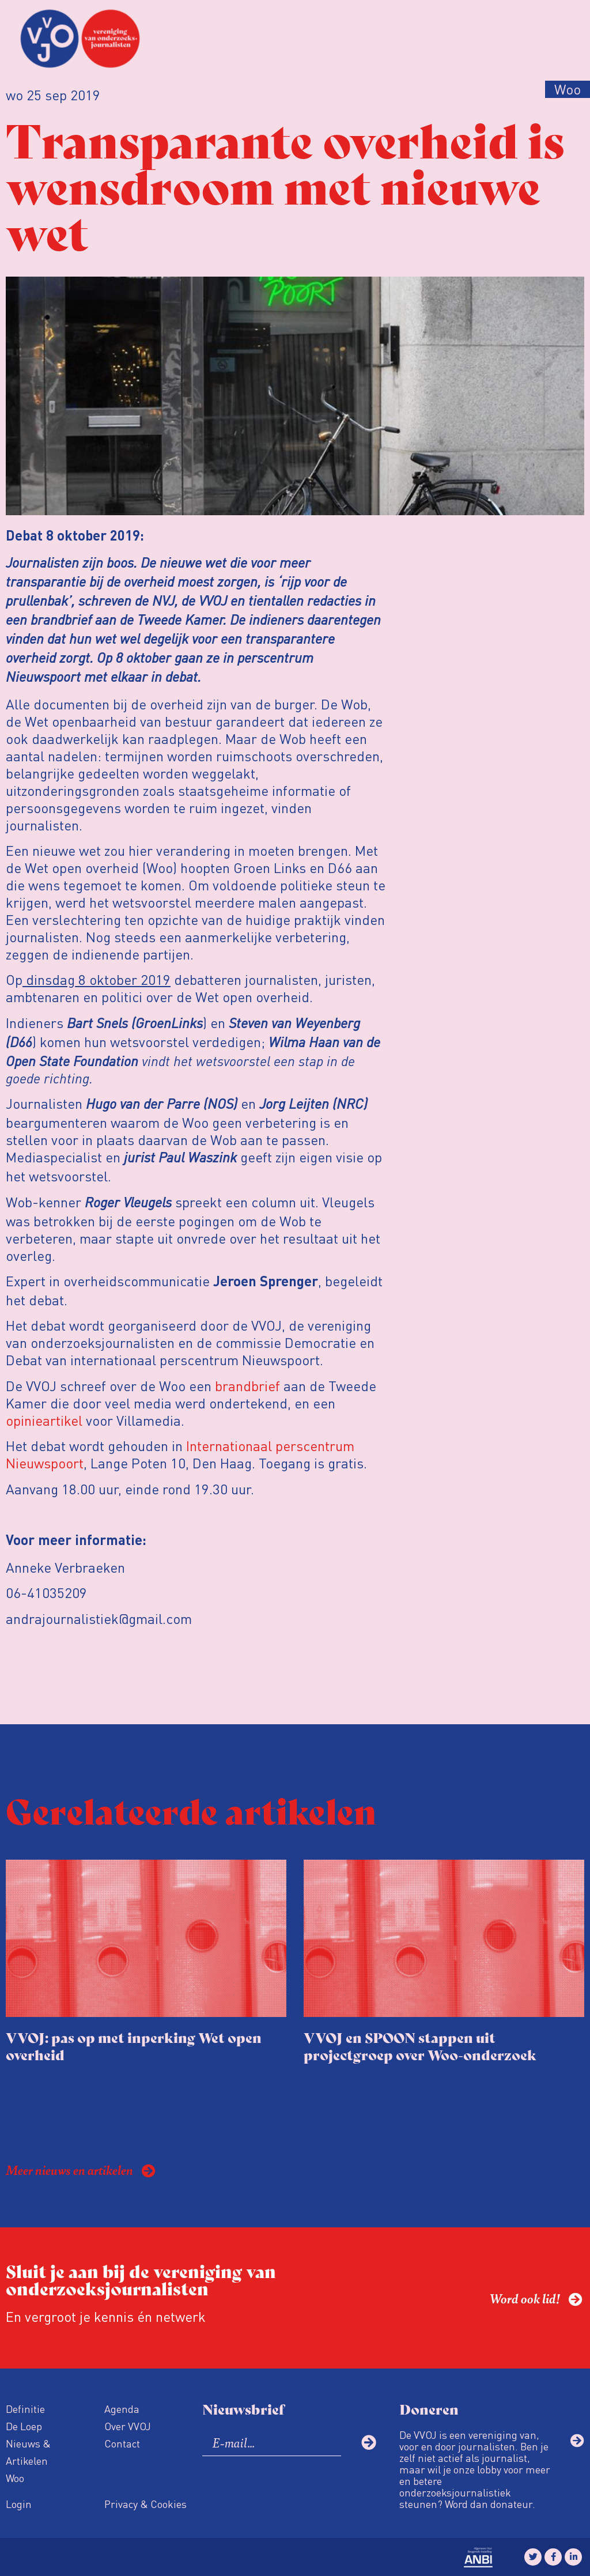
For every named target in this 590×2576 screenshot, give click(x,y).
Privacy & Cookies (145, 2503)
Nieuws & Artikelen (28, 2452)
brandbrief (247, 1386)
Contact (122, 2443)
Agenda (121, 2408)
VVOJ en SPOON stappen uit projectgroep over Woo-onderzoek (420, 2045)
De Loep (24, 2426)
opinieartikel (44, 1420)
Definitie (25, 2408)
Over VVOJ (127, 2426)
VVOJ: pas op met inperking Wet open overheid (134, 2045)
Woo (15, 2477)
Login (19, 2503)
